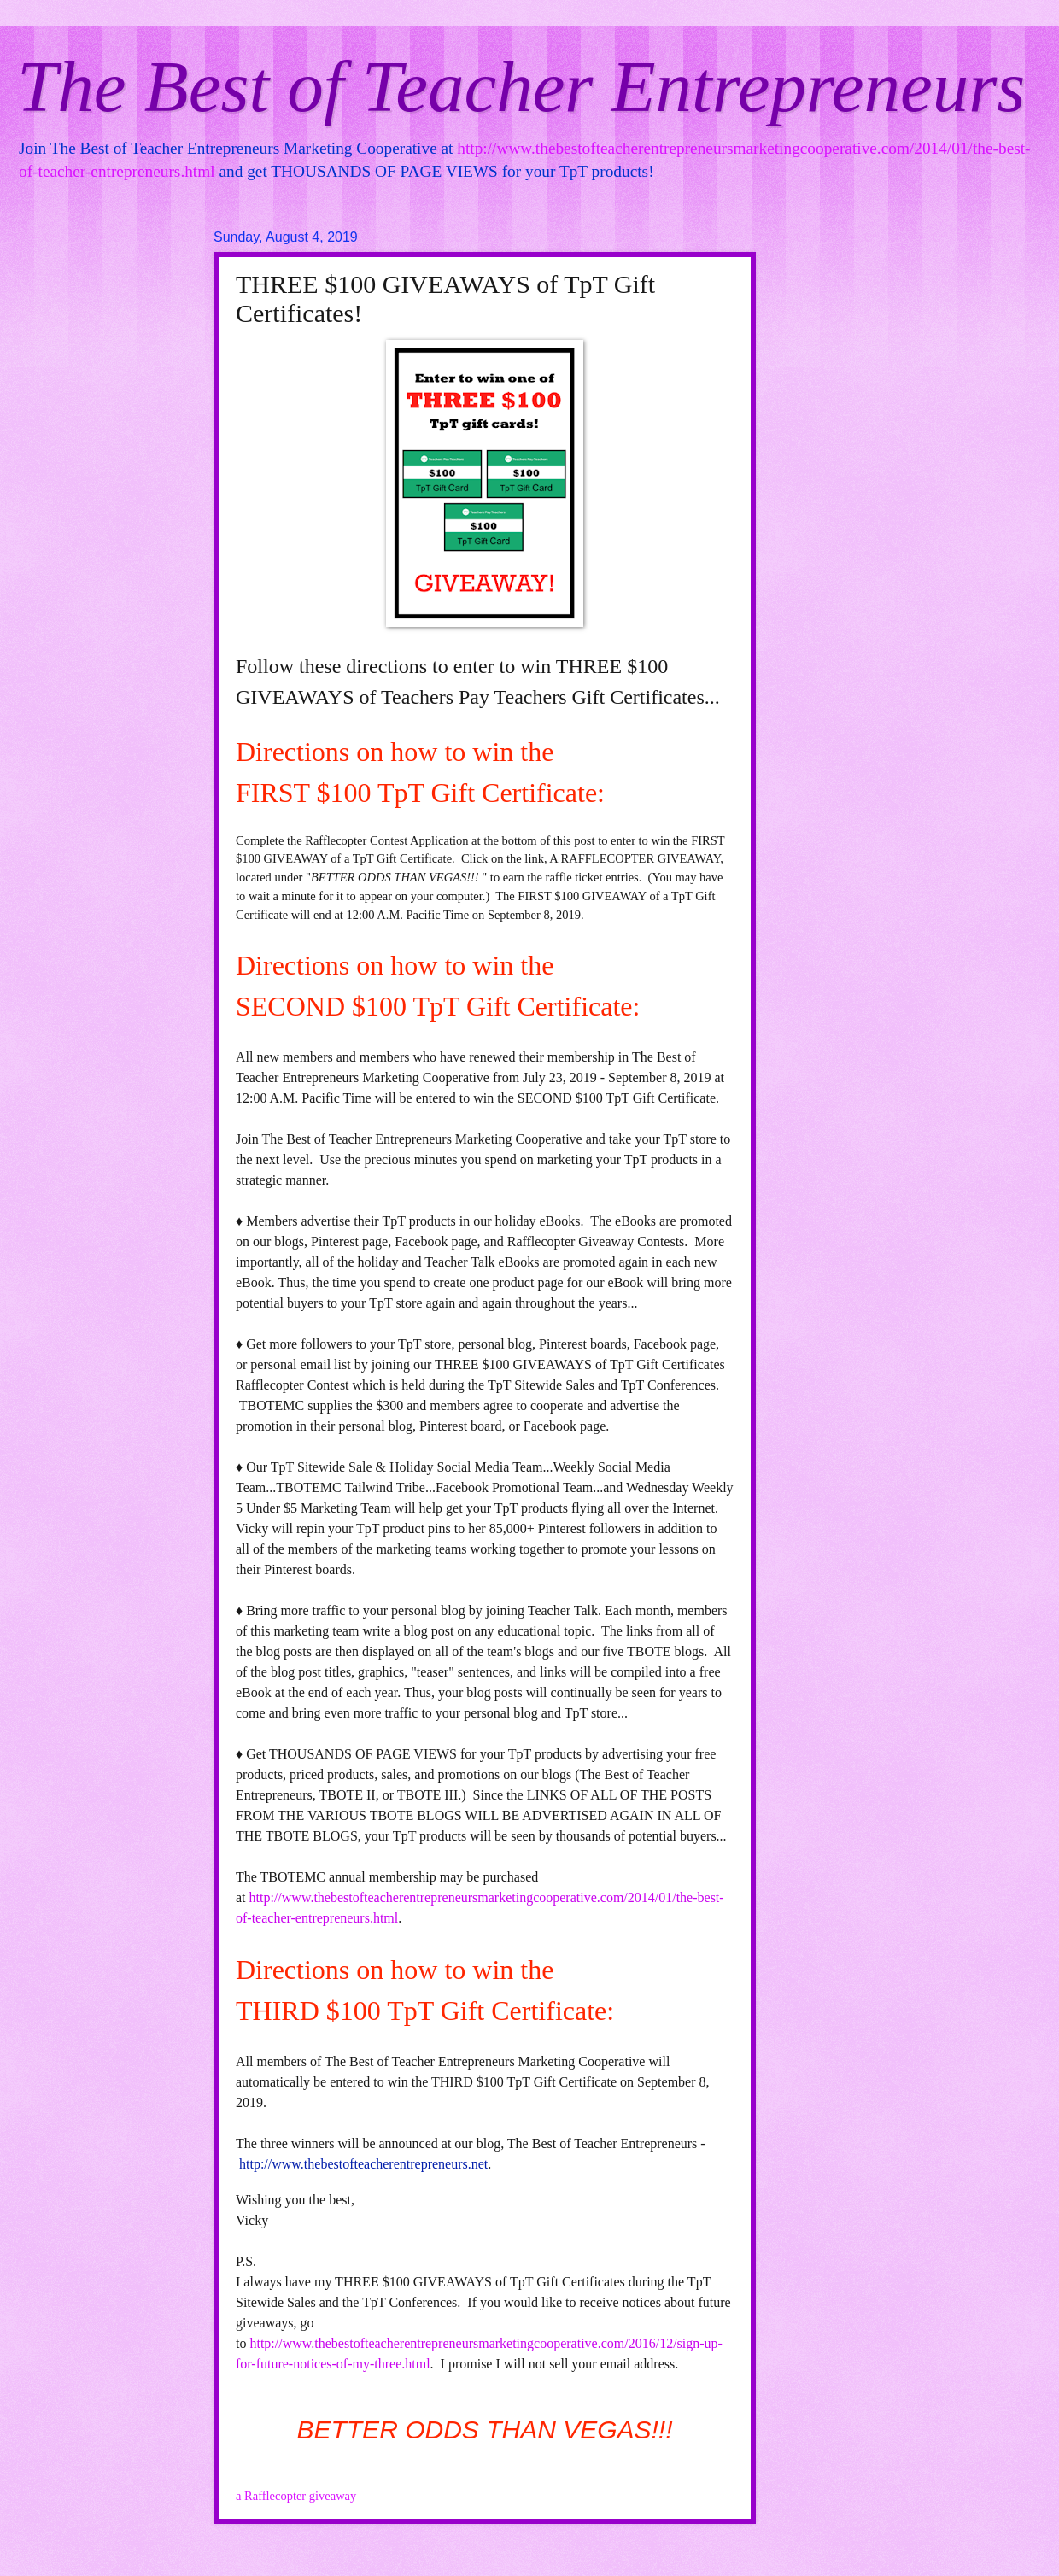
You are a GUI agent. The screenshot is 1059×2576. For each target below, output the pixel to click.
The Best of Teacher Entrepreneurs (521, 86)
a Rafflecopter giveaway (296, 2496)
